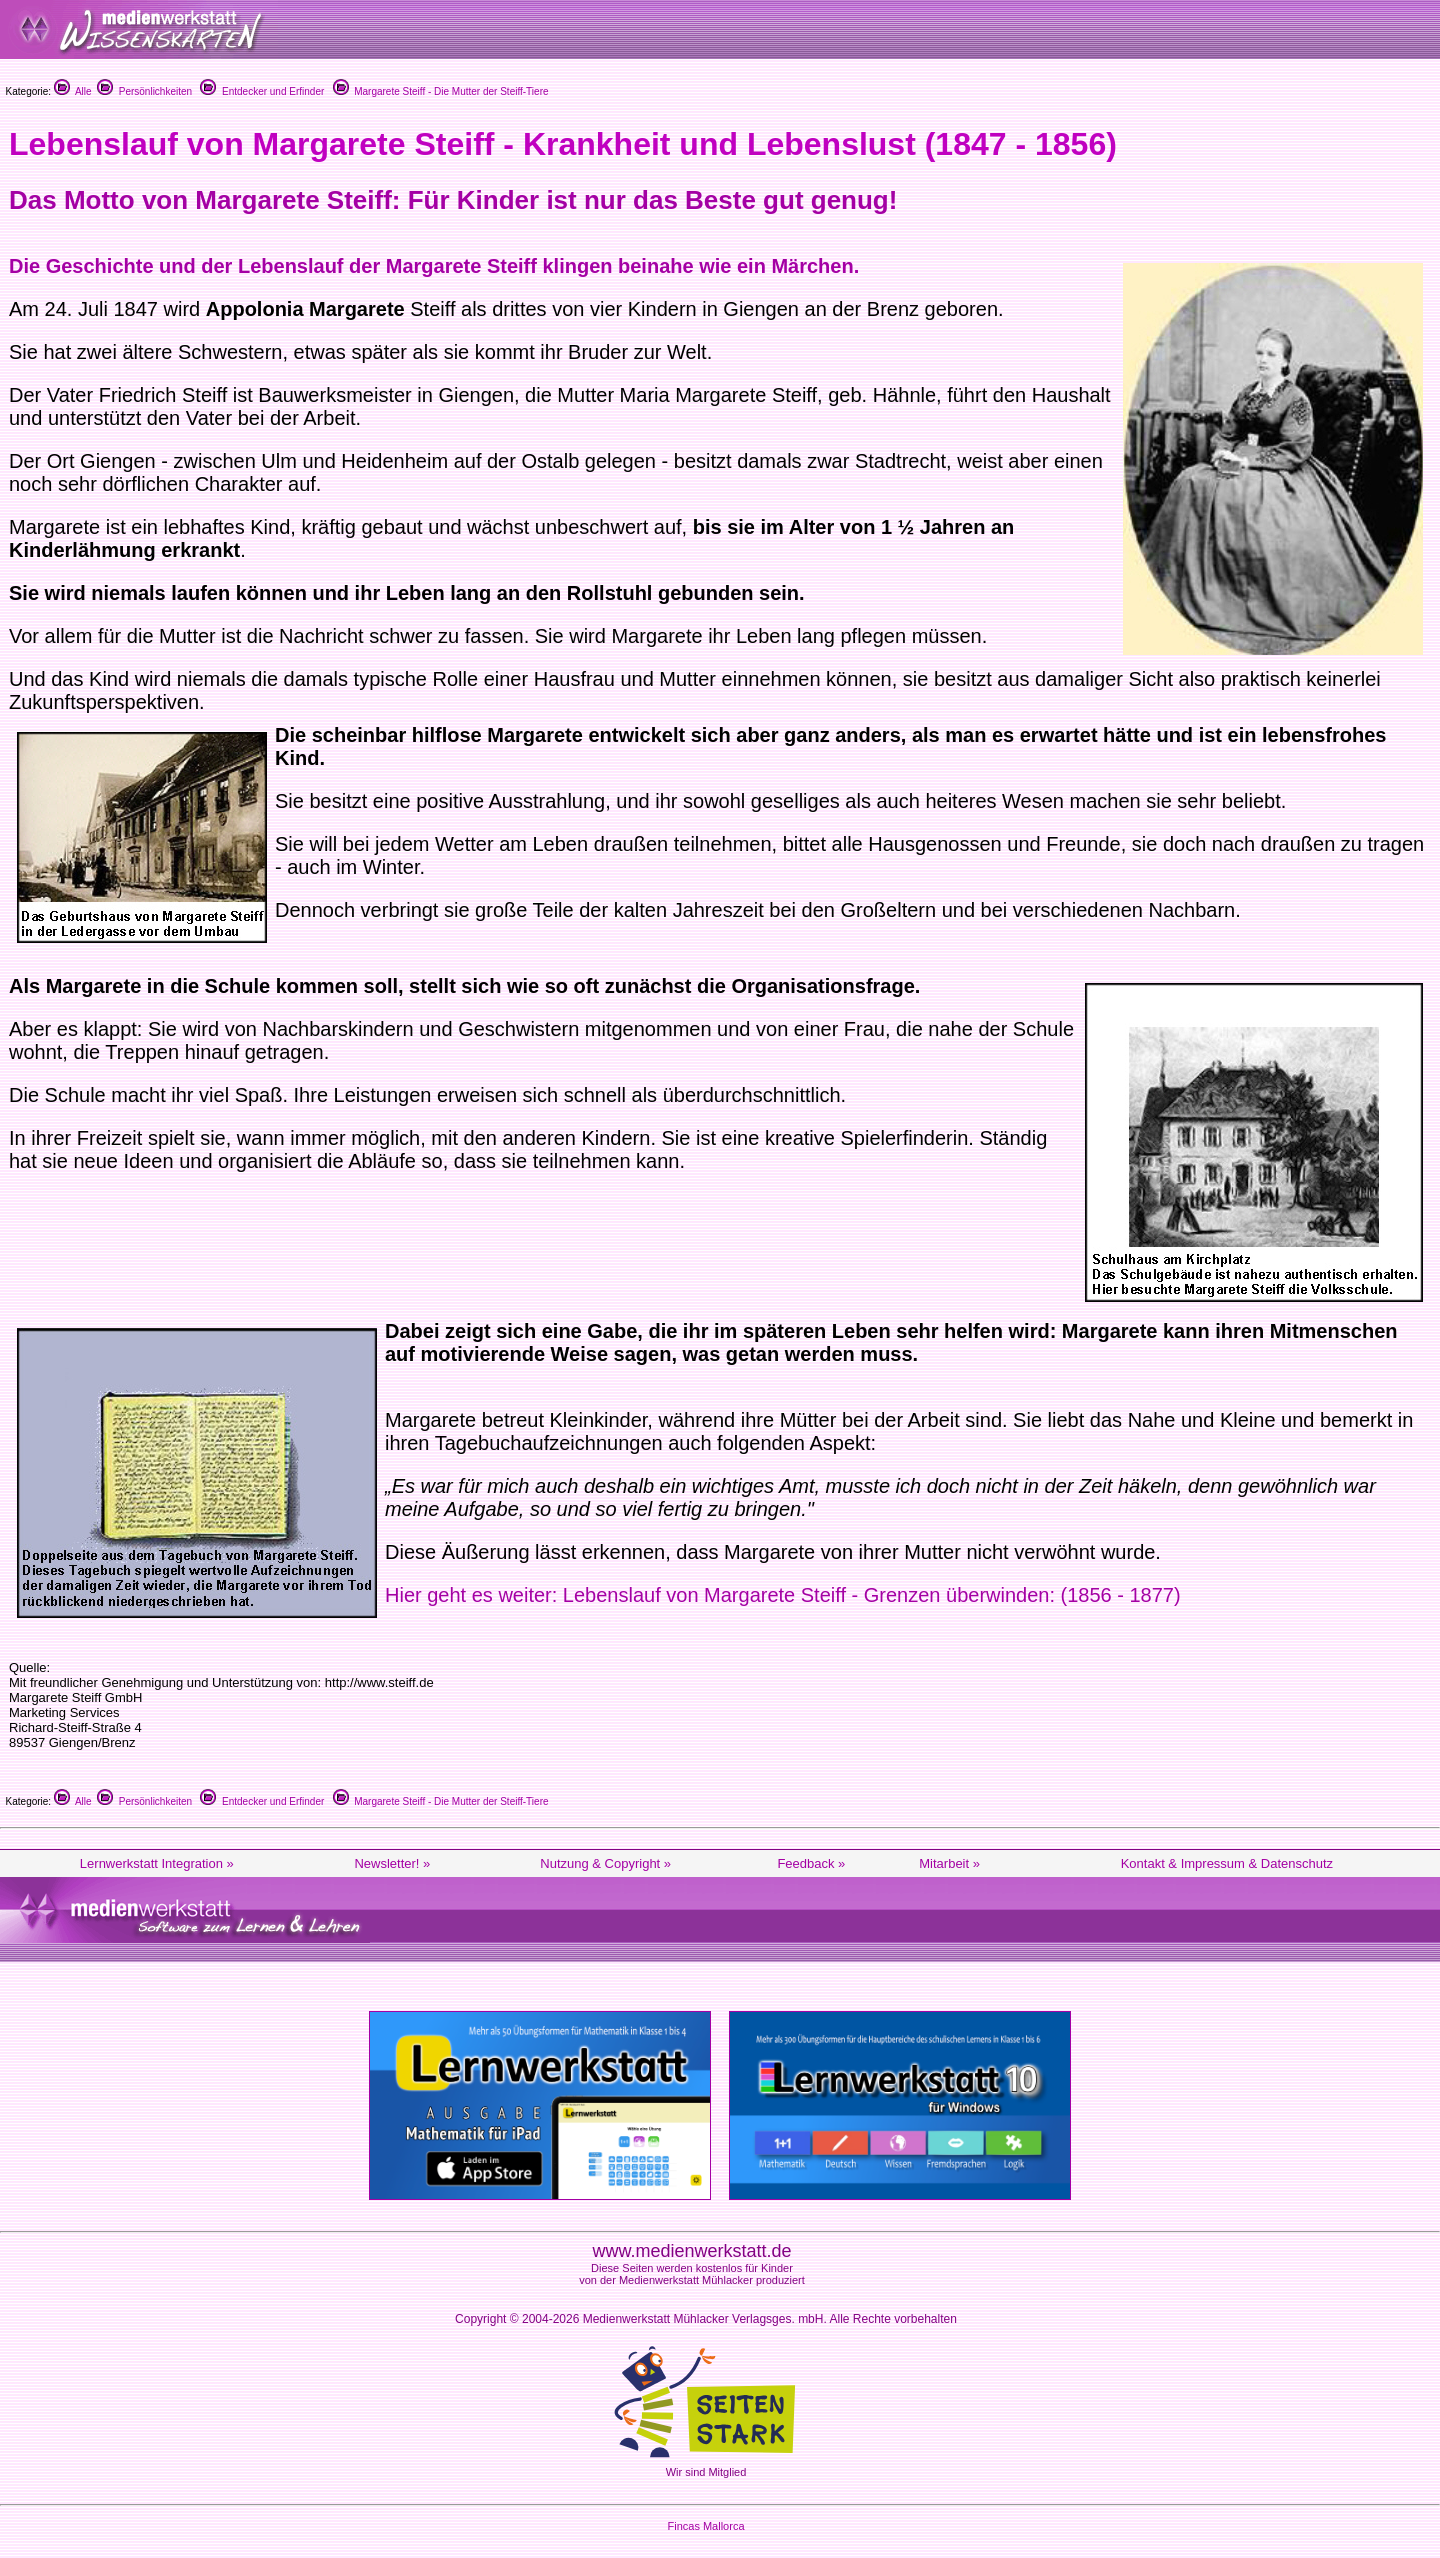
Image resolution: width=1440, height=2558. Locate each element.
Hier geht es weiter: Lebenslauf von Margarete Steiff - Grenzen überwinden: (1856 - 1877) (783, 1595)
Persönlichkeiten (144, 91)
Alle (73, 91)
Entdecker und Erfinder (262, 91)
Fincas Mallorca (705, 2526)
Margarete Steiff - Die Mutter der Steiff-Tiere (441, 91)
